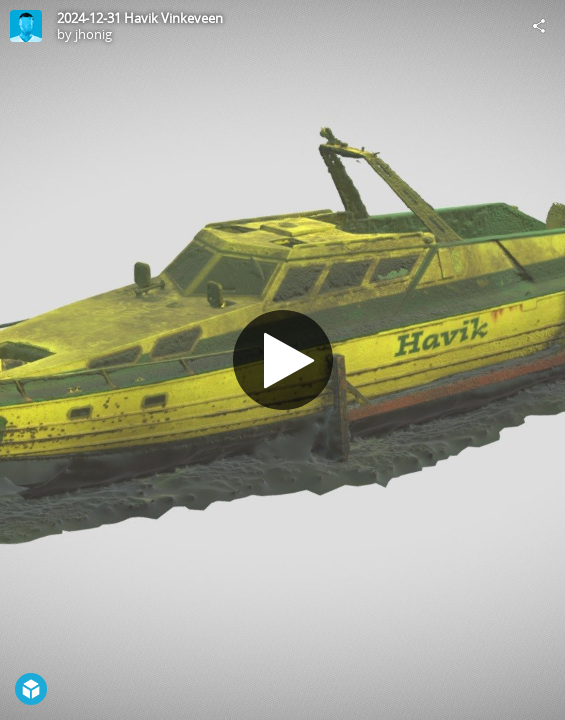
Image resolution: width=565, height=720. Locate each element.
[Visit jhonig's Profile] (26, 26)
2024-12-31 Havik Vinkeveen (140, 18)
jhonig (93, 34)
